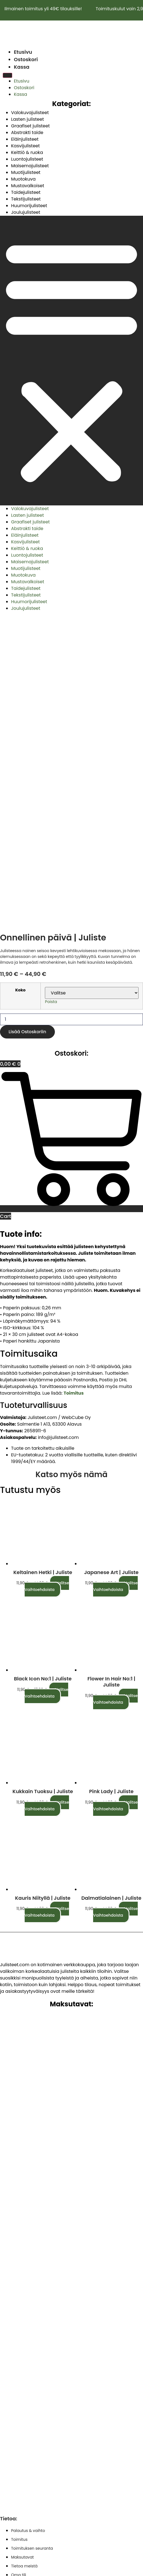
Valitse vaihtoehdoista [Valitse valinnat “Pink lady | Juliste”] (115, 1529)
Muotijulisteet (25, 172)
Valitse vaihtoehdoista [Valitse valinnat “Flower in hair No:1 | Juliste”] (115, 1422)
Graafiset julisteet (30, 126)
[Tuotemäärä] (71, 743)
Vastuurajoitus (27, 2396)
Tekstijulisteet (26, 199)
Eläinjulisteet (25, 139)
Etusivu (23, 51)
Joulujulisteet (25, 212)
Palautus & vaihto (28, 2254)
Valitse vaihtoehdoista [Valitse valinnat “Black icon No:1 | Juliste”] (46, 1416)
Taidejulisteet (25, 192)
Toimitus (19, 2263)
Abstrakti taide (27, 132)
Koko (20, 714)
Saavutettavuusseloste (36, 2424)
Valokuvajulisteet (30, 112)
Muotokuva (23, 179)
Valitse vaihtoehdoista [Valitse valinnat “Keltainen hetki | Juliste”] (47, 1310)
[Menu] (7, 75)
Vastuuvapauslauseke (35, 2405)
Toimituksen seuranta (32, 2272)
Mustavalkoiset (27, 185)
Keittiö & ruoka (27, 152)
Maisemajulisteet (30, 166)
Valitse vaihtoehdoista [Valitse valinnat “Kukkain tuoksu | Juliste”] (47, 1529)
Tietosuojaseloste (30, 2368)
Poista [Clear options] (51, 725)
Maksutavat (22, 2281)
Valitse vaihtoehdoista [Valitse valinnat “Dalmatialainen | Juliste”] (115, 1635)
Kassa (21, 66)
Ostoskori (26, 59)
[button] (71, 360)
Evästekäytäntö (28, 2415)
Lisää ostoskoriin (27, 755)
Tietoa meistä (24, 2289)
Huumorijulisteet (29, 205)
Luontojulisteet (27, 159)
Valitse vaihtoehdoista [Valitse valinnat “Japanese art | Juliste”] (115, 1310)
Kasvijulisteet (25, 146)
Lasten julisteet (27, 119)
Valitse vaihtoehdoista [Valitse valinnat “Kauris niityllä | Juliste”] (47, 1635)
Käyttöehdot (24, 2358)
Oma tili (18, 2298)
